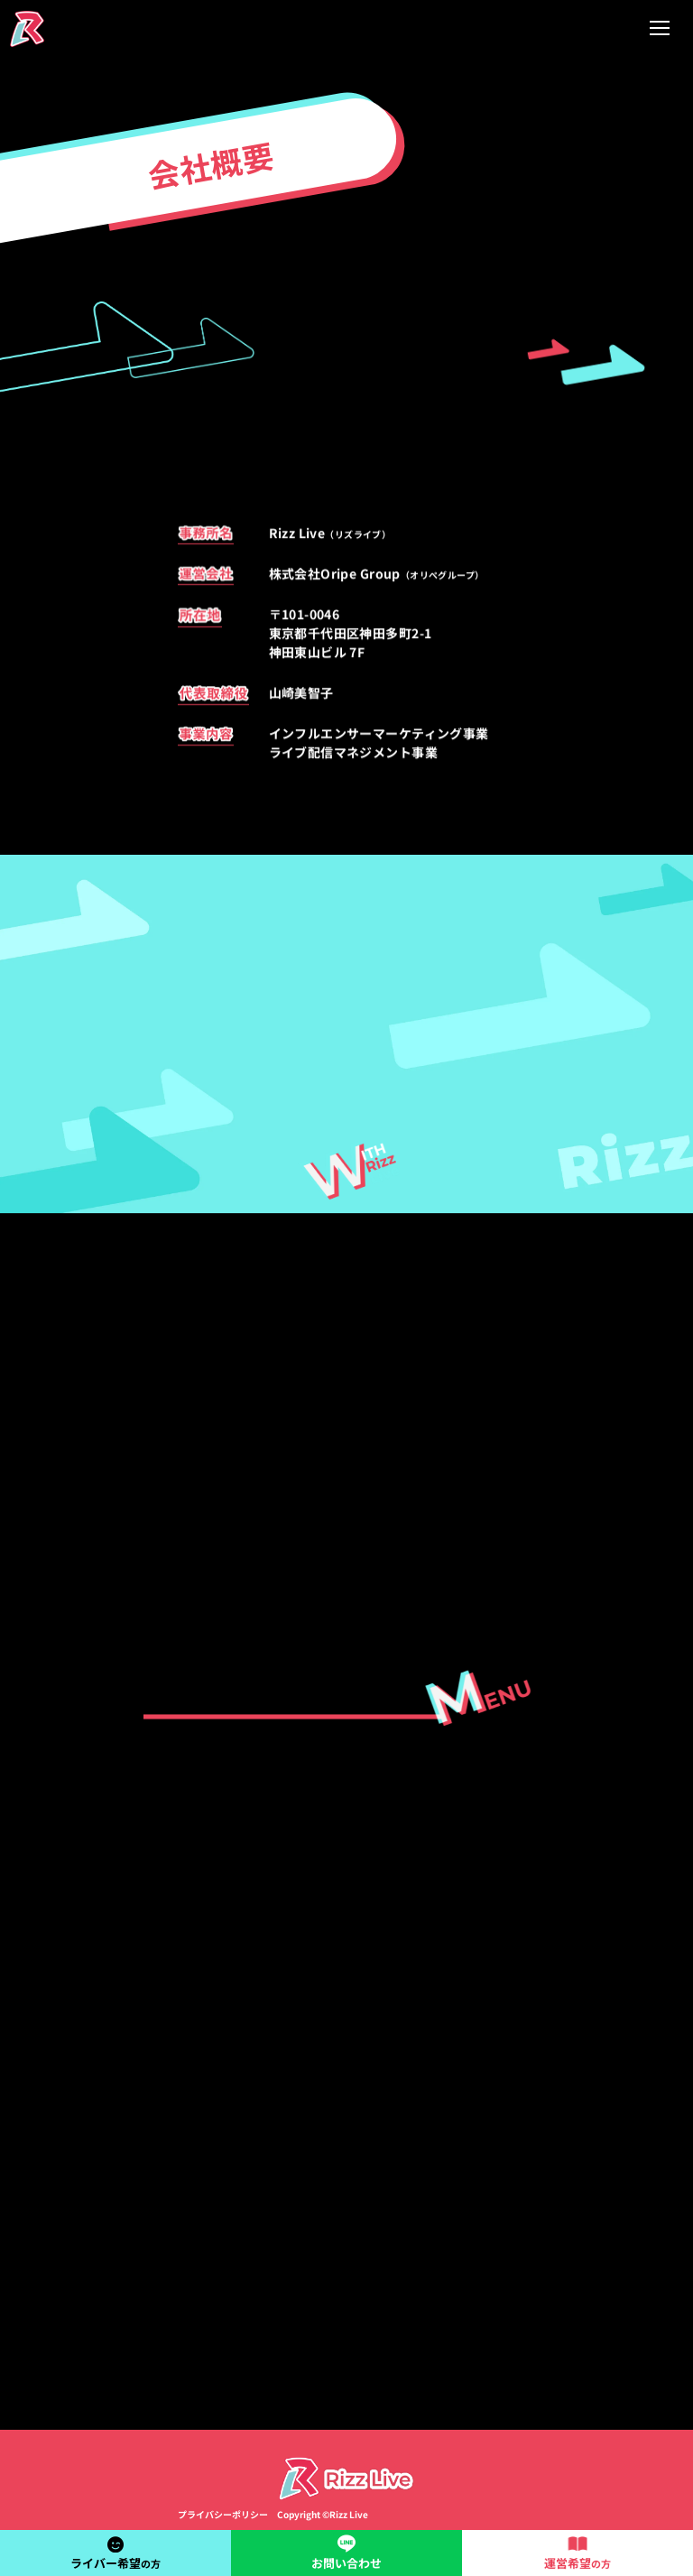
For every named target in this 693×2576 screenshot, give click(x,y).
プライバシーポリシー (223, 2514)
